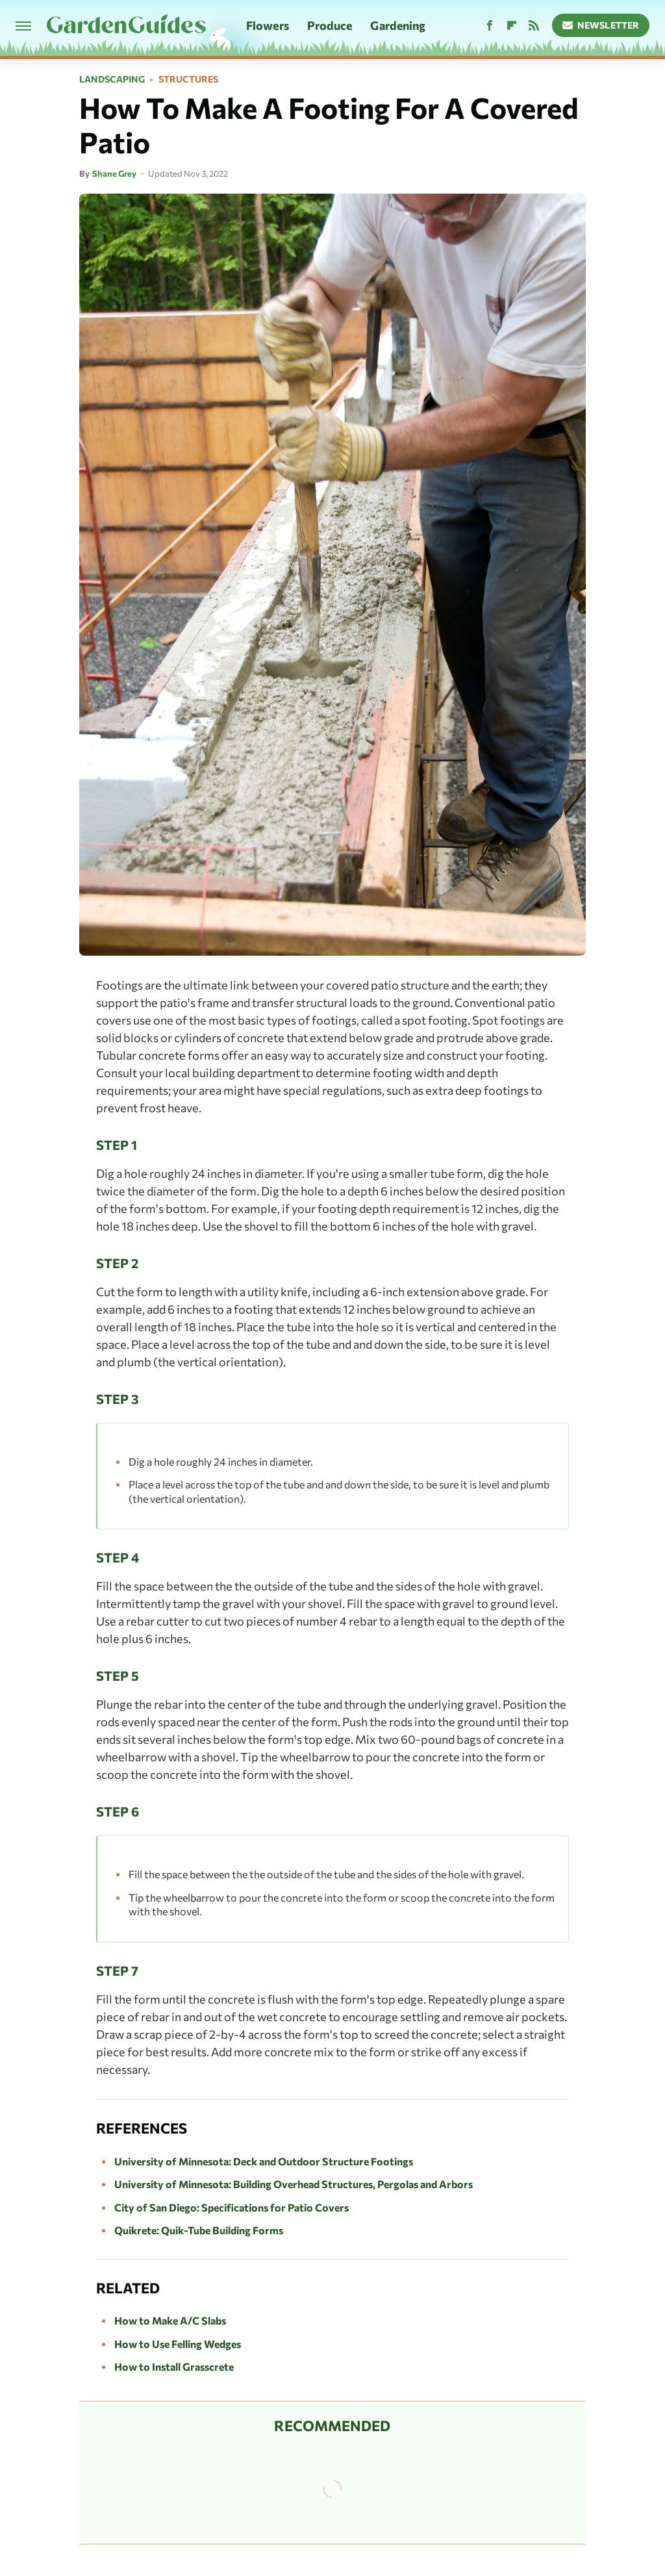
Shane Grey (114, 173)
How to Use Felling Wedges (177, 2344)
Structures (188, 79)
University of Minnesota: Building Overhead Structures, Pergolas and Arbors (293, 2184)
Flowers (267, 25)
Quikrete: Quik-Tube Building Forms (198, 2230)
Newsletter (601, 25)
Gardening (397, 25)
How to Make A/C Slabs (170, 2320)
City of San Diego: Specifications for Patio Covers (231, 2207)
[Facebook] (490, 25)
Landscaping (112, 79)
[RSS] (534, 25)
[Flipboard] (512, 25)
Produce (330, 25)
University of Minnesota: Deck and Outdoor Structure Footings (263, 2161)
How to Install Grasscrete (174, 2366)
